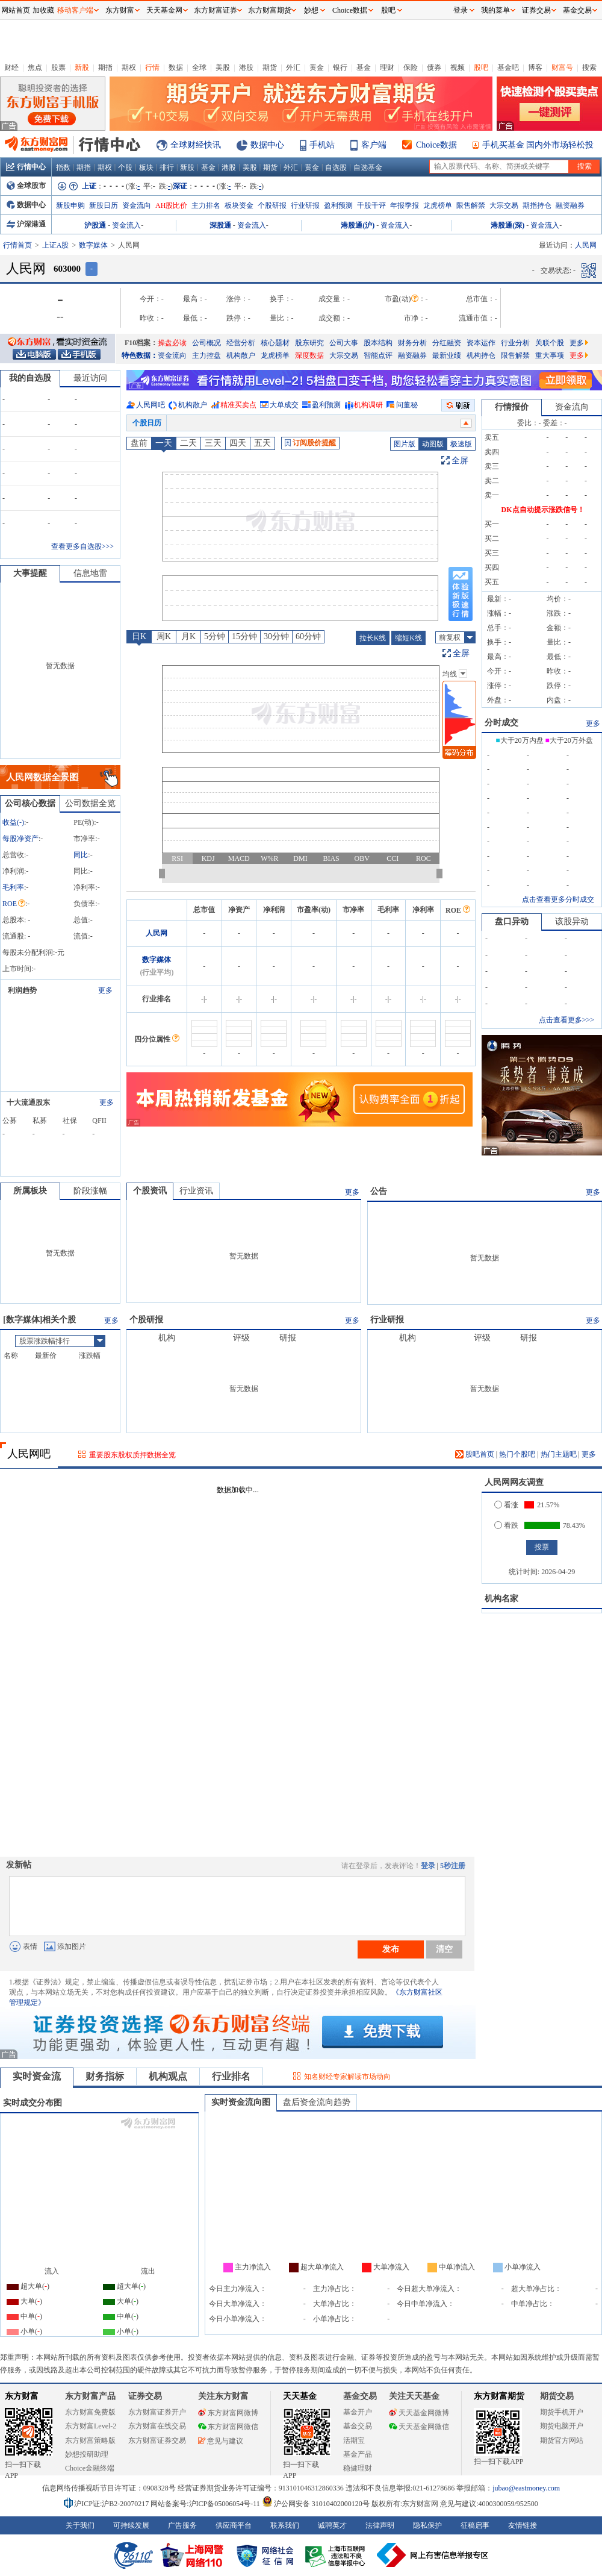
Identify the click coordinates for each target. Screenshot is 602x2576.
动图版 (433, 444)
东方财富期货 (499, 2396)
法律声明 (379, 2525)
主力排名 (205, 205)
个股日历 (146, 423)
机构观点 (168, 2076)
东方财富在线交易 (157, 2426)
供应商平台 (234, 2525)
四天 (237, 443)
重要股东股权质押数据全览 (132, 1455)
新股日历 (103, 205)
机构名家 (501, 1598)
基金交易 (357, 2426)
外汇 (293, 67)
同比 (80, 855)
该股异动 (572, 921)
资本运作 (481, 343)
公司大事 (343, 343)
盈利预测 (338, 205)
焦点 (35, 67)
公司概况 (206, 343)
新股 (82, 67)
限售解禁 (470, 205)
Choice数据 (436, 144)
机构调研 (368, 405)
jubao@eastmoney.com (526, 2488)
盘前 (139, 443)
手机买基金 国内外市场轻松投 (538, 144)
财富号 (562, 67)
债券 (434, 67)
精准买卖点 (238, 405)
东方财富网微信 (228, 2426)
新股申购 (70, 205)
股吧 (481, 67)
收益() (13, 822)
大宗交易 (503, 205)
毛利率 (13, 887)
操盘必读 (172, 343)
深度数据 (309, 355)
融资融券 (570, 205)
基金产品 (357, 2454)
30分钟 (276, 636)
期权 (129, 67)
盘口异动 (512, 921)
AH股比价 (171, 205)
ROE (13, 903)
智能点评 (378, 355)
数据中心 (267, 144)
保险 (410, 67)
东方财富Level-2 (90, 2426)
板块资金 (239, 205)
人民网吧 (150, 405)
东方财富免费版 (90, 2412)
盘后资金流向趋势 (316, 2102)
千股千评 (371, 205)
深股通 (220, 225)
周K (164, 636)
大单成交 (284, 405)
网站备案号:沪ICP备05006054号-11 (206, 2503)
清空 (444, 1949)
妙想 (311, 10)
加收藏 (43, 10)
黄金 (316, 67)
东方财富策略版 (90, 2440)
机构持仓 (481, 355)
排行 (167, 167)
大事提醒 (30, 573)
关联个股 (549, 343)
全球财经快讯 (195, 144)
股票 (58, 67)
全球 (199, 67)
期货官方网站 (561, 2440)
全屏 (460, 460)
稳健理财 (357, 2468)
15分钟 (244, 636)
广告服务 (182, 2525)
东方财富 (22, 2396)
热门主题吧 (559, 1454)
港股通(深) (507, 225)
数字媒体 (93, 245)
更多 (578, 343)
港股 (246, 67)
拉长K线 (372, 638)
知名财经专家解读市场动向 (347, 2076)
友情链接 (522, 2525)
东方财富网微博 (228, 2413)
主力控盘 (206, 355)
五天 (262, 443)
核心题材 (275, 343)
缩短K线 (408, 638)
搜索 (589, 67)
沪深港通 (26, 224)
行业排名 (231, 2076)
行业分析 (515, 343)
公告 (378, 1191)
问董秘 (407, 405)
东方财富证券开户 (157, 2412)
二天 (188, 443)
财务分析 (412, 343)
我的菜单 (495, 10)
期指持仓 (537, 205)
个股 (125, 167)
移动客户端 (75, 10)
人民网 (156, 933)
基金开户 (357, 2412)
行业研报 (305, 205)
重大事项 (549, 355)
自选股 (336, 167)
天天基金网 (164, 10)
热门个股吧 (517, 1454)
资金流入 (126, 225)
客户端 (373, 144)
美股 (223, 67)
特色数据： (140, 355)
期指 (105, 67)
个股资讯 (150, 1190)
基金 (363, 67)
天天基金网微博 (419, 2413)
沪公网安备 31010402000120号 (316, 2503)
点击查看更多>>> (566, 1020)
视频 (457, 67)
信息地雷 (90, 573)
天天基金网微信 (419, 2426)
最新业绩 (446, 355)
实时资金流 (37, 2076)
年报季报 (404, 205)
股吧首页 (474, 1454)
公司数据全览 (90, 803)
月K (188, 636)
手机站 (322, 144)
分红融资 (446, 343)
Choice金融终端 (89, 2468)
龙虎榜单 (437, 205)
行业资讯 (196, 1190)
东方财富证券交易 (157, 2440)
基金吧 (508, 67)
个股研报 (272, 205)
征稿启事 (475, 2525)
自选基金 (367, 167)
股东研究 (309, 343)
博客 (535, 67)
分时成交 (501, 722)
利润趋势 (22, 990)
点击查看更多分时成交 (558, 899)
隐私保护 (427, 2525)
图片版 (404, 444)
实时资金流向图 (240, 2102)
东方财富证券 (215, 10)
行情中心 (26, 167)
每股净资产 (20, 838)
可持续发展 (131, 2525)
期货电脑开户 (561, 2426)
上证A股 (55, 245)
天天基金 (300, 2396)
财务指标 (104, 2076)
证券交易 (536, 10)
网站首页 (15, 10)
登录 (428, 1866)
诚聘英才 (332, 2525)
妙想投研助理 (86, 2454)
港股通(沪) (357, 225)
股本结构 (378, 343)
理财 (387, 67)
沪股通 (95, 225)
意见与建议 (220, 2441)
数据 (176, 67)
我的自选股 (30, 378)
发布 (390, 1949)
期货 (269, 67)
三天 (213, 443)
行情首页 (17, 245)
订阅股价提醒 (310, 443)
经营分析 (240, 343)
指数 (63, 167)
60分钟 (308, 636)
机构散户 (240, 355)
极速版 (461, 444)
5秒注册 (452, 1866)
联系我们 (284, 2525)
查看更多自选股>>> (82, 546)
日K (139, 636)
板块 (146, 167)
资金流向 (136, 205)
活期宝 (354, 2440)
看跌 (506, 1525)
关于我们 (80, 2525)
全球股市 (26, 185)
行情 (152, 67)
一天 (163, 443)
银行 (340, 67)
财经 (11, 67)
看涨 (506, 1505)
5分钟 (214, 636)
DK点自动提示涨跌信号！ (543, 509)
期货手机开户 (561, 2412)
